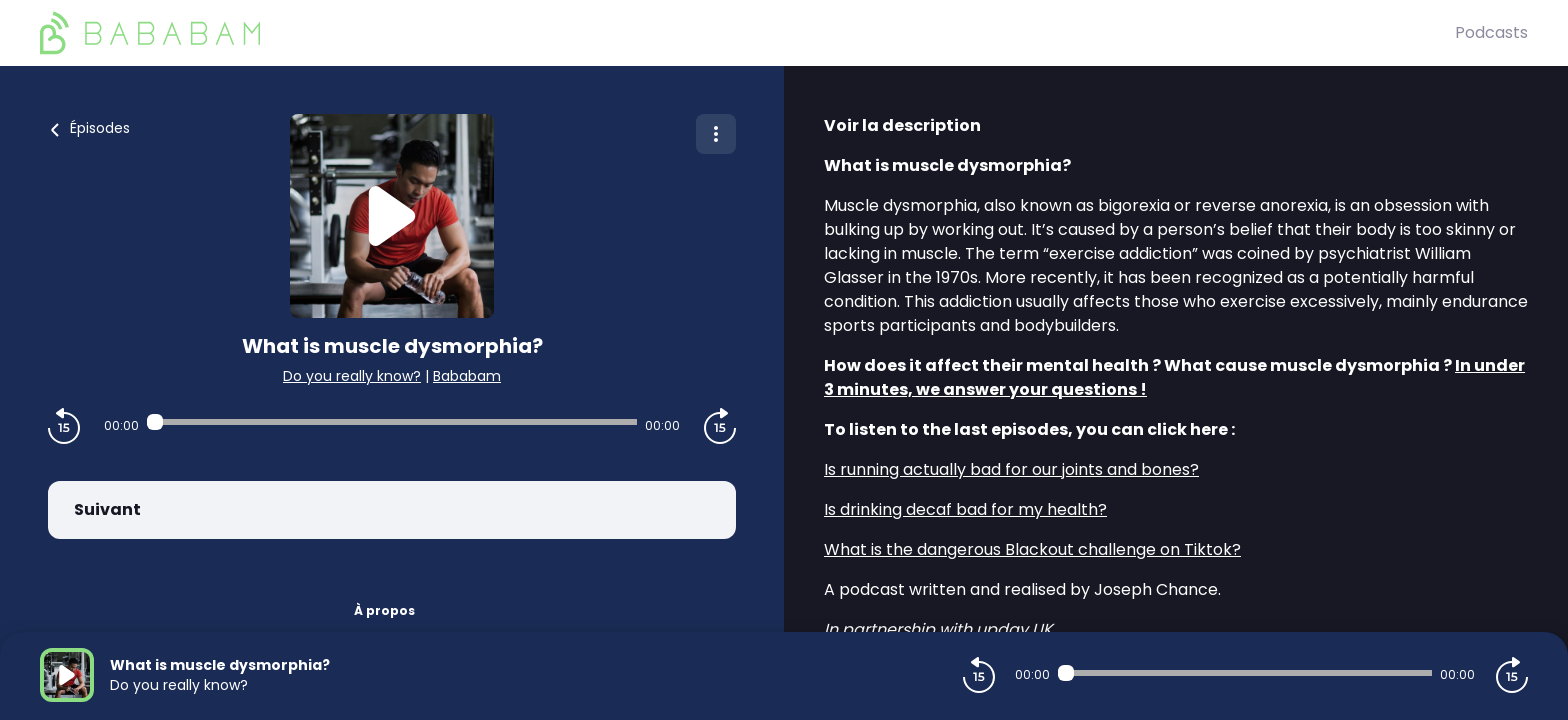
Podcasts (1491, 32)
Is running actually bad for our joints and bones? (1011, 469)
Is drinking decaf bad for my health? (965, 509)
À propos (384, 610)
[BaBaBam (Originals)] (747, 33)
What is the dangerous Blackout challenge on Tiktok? (1032, 549)
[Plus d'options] (716, 134)
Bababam (467, 376)
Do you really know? (352, 376)
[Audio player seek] (392, 422)
